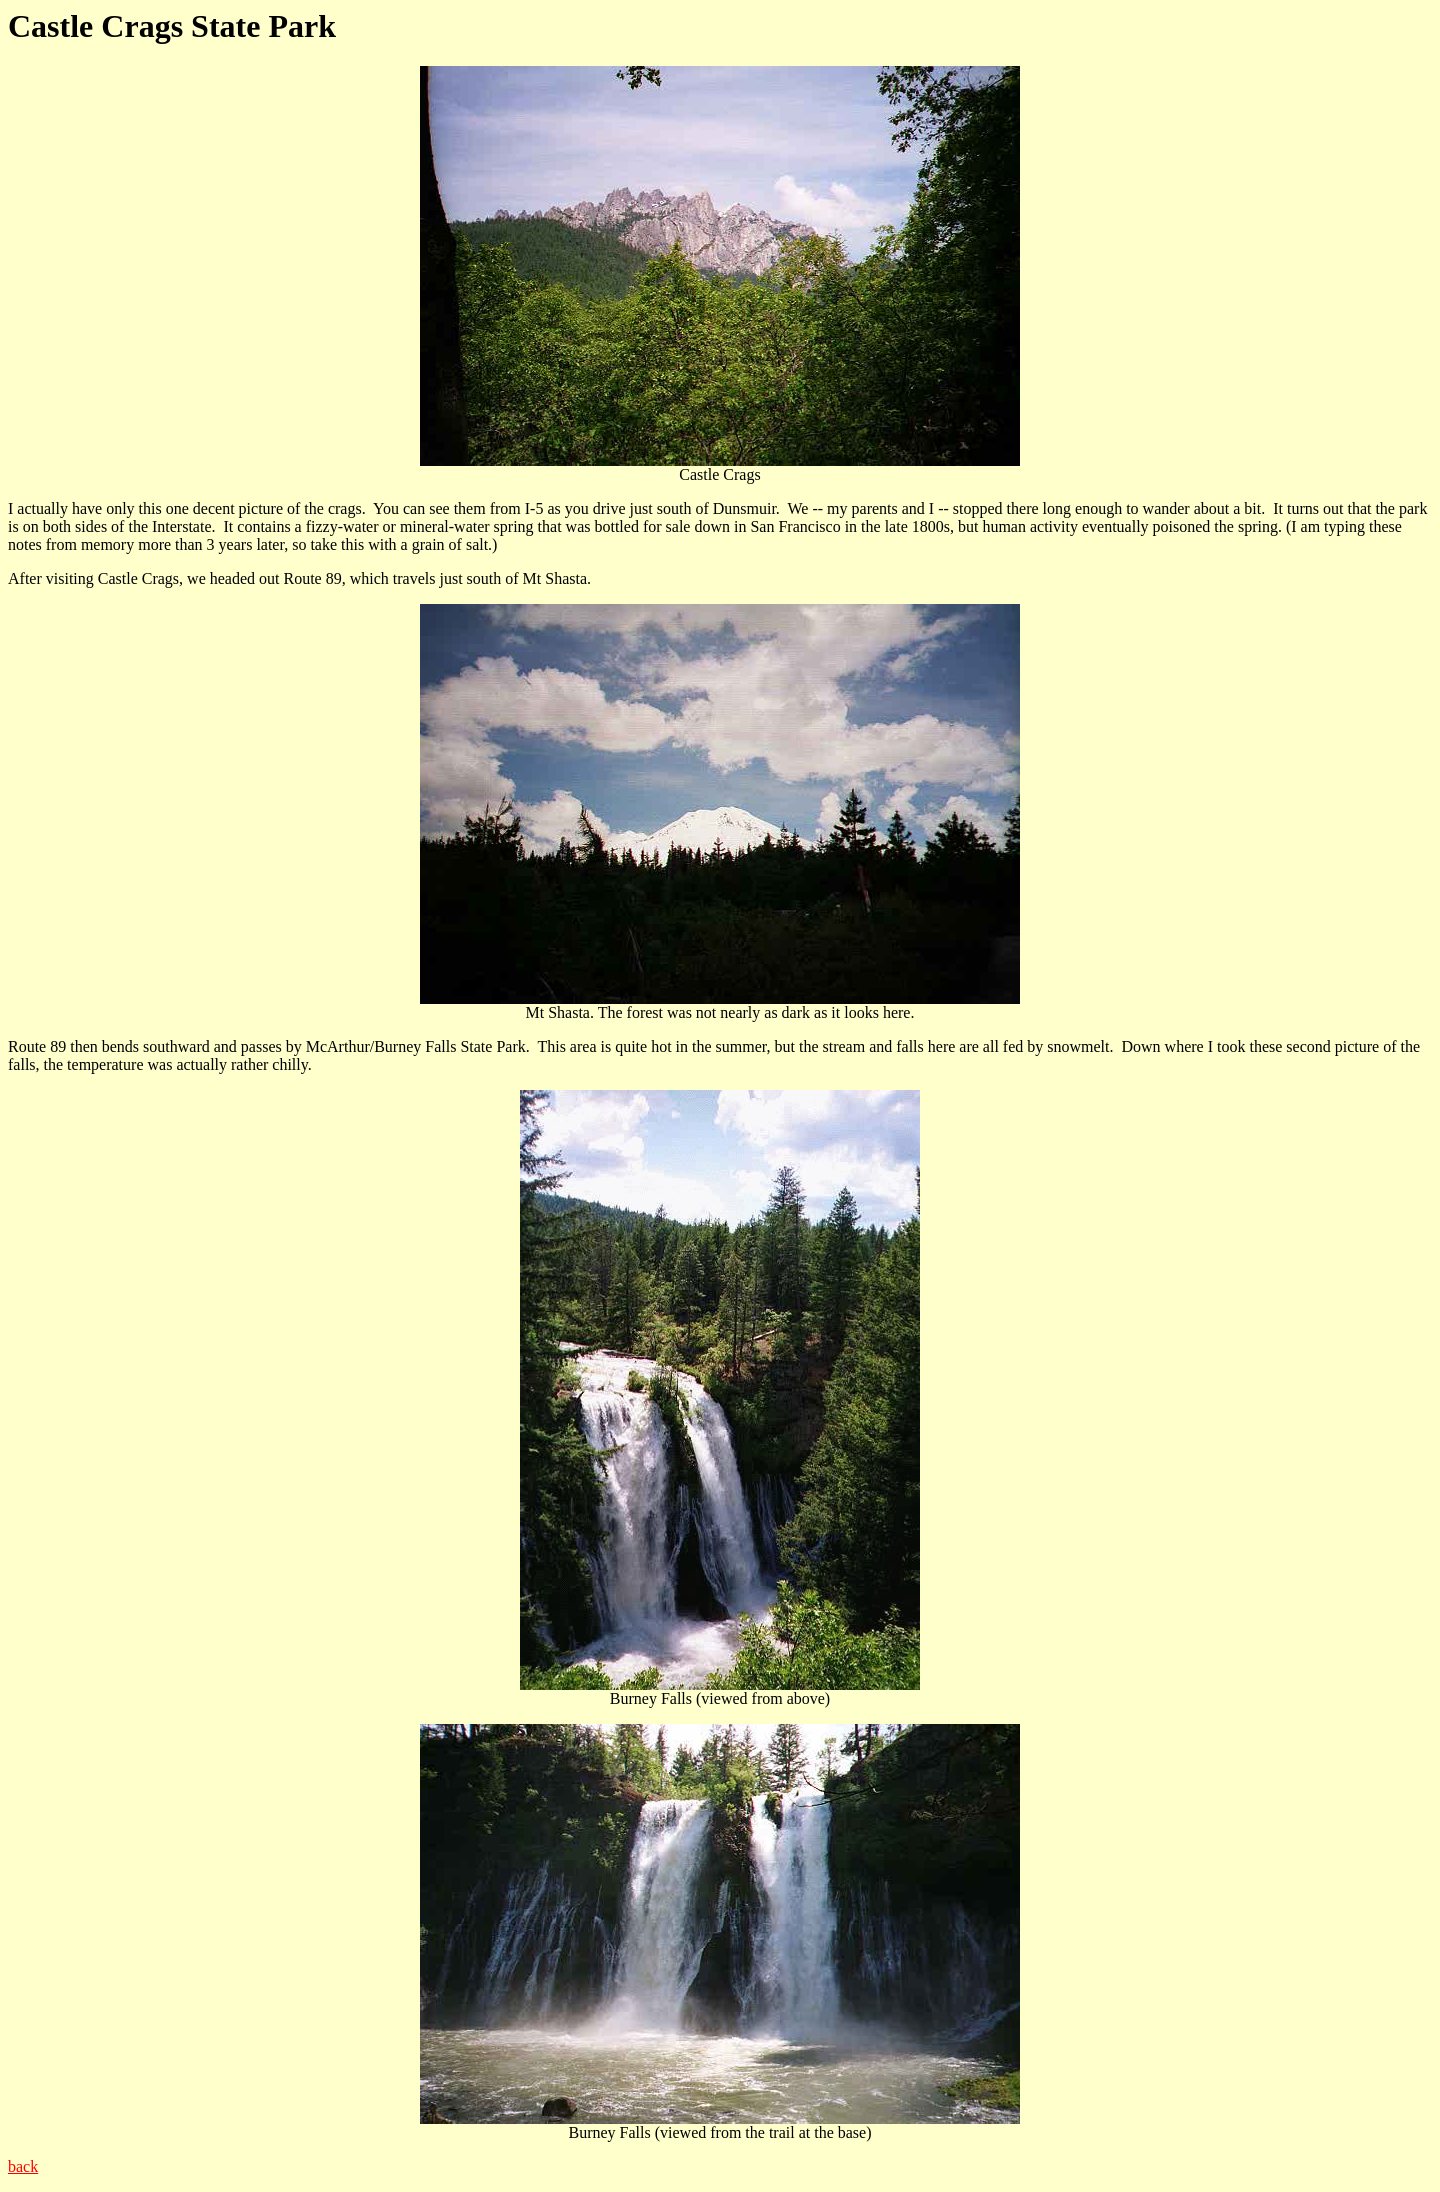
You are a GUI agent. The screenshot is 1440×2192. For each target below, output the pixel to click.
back (23, 2166)
